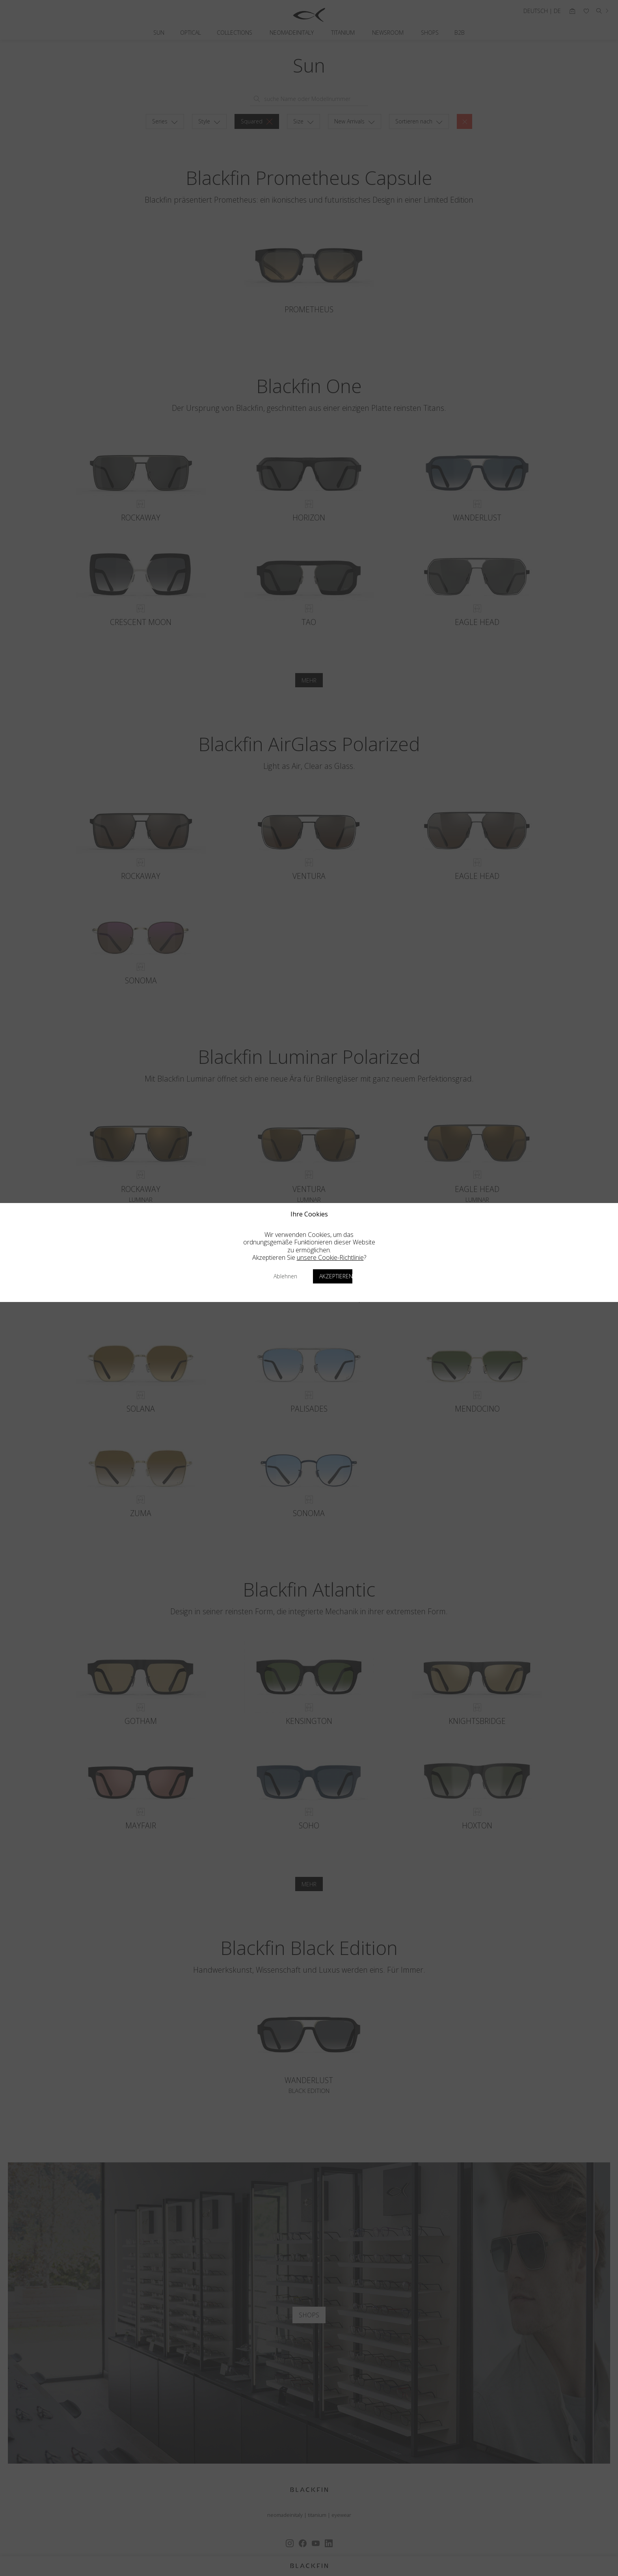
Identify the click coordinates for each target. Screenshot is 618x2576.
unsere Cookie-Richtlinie (330, 1257)
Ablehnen (285, 1276)
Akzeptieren (335, 1276)
